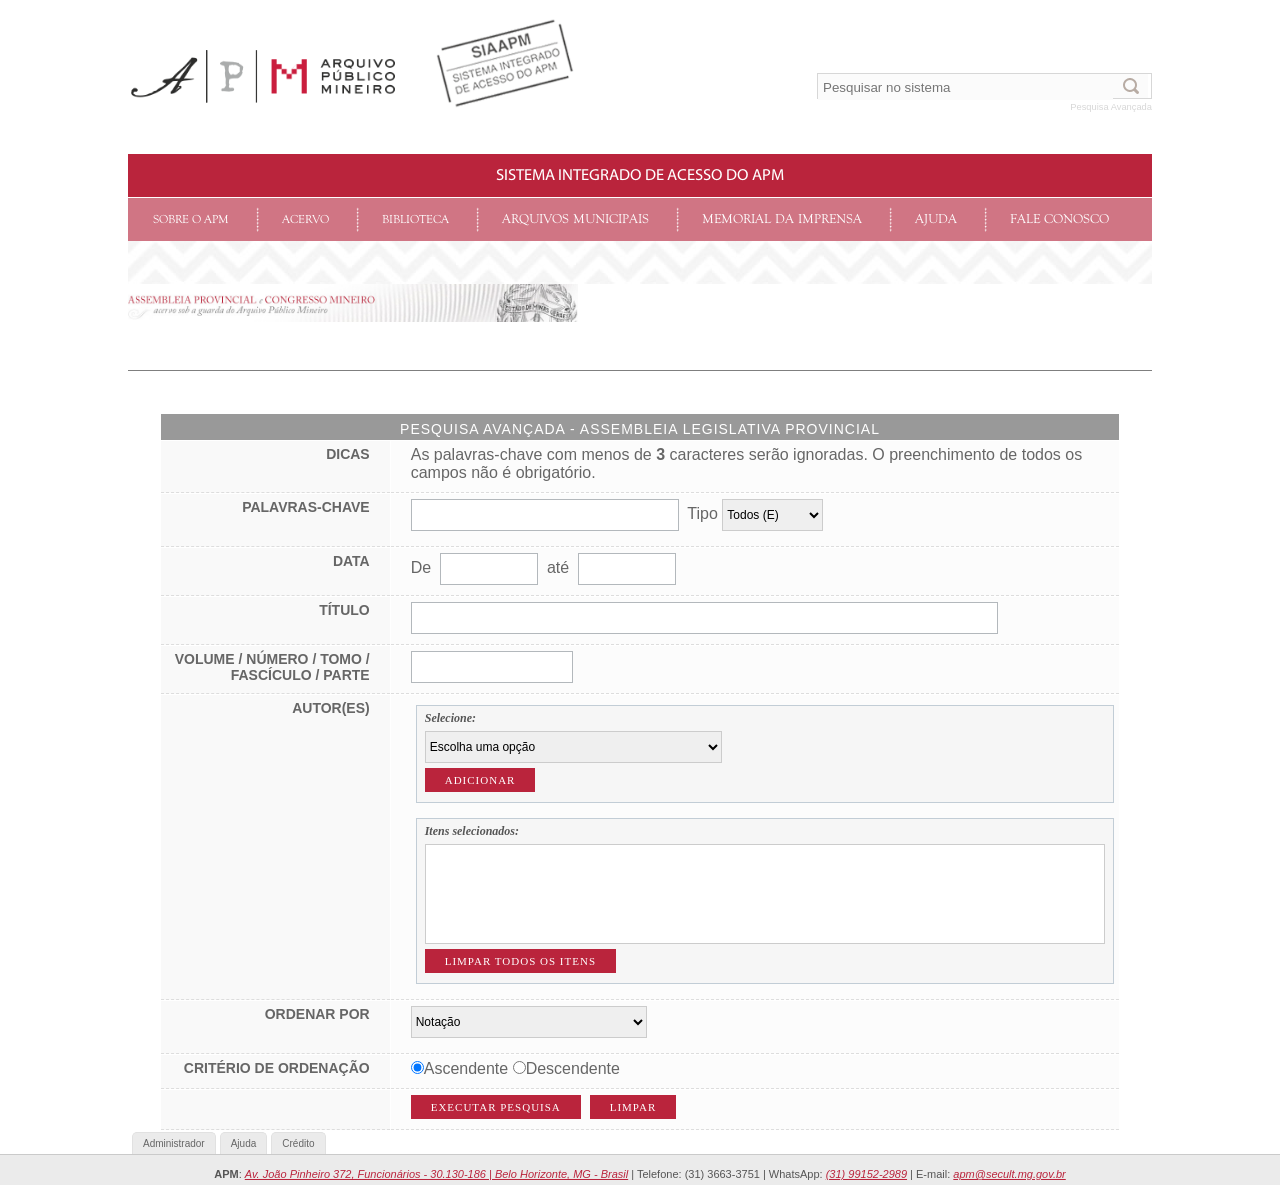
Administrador (174, 1143)
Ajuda (936, 219)
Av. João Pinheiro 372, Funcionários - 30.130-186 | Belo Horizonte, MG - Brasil (436, 1174)
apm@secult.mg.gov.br (1009, 1174)
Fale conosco (1059, 219)
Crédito (298, 1143)
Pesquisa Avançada (1111, 107)
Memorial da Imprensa (782, 219)
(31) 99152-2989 (866, 1174)
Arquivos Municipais (575, 219)
